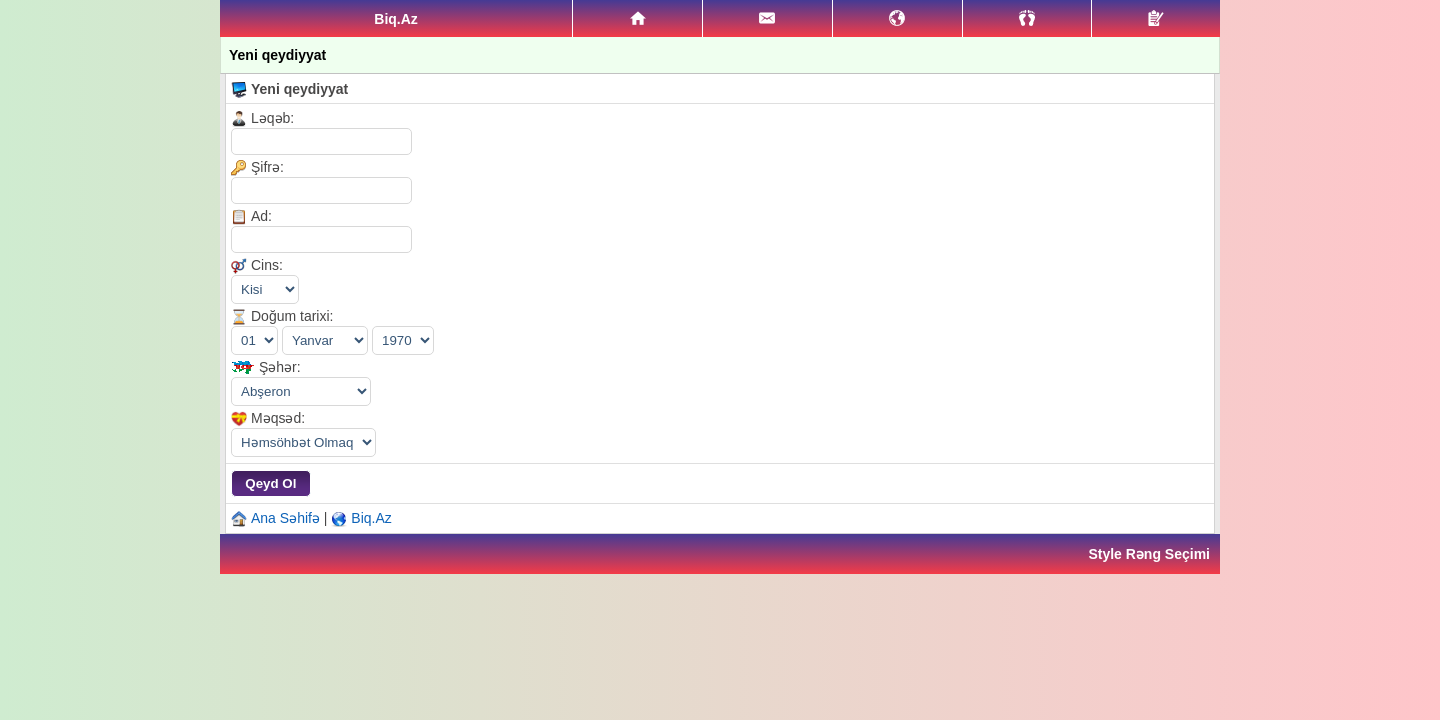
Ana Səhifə (285, 518)
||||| (303, 442)
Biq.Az (371, 518)
